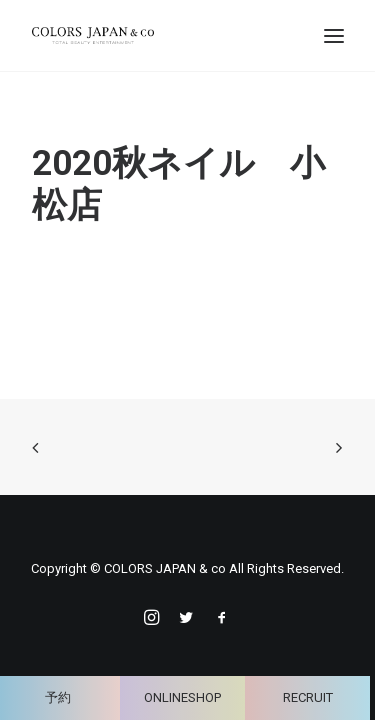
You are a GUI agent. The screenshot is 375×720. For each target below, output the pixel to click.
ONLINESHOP (182, 697)
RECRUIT (308, 697)
